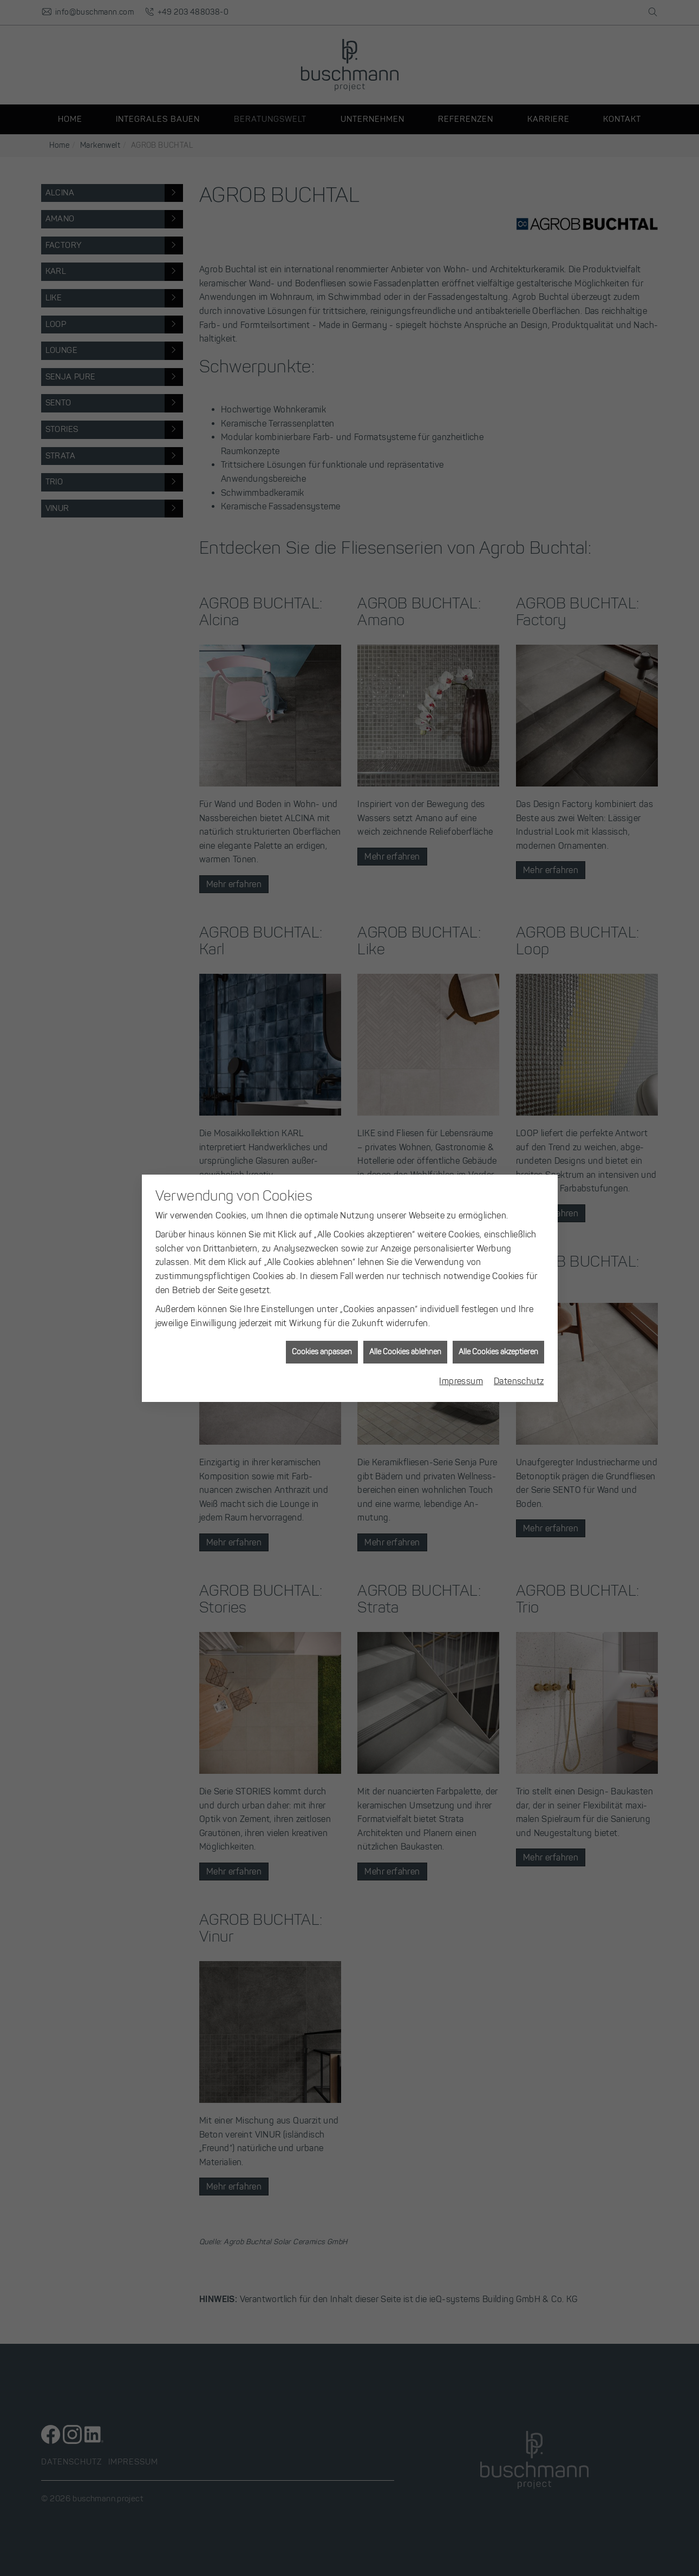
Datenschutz (519, 1381)
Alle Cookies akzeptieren (498, 1351)
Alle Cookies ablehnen (405, 1351)
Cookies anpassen (322, 1351)
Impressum (461, 1381)
